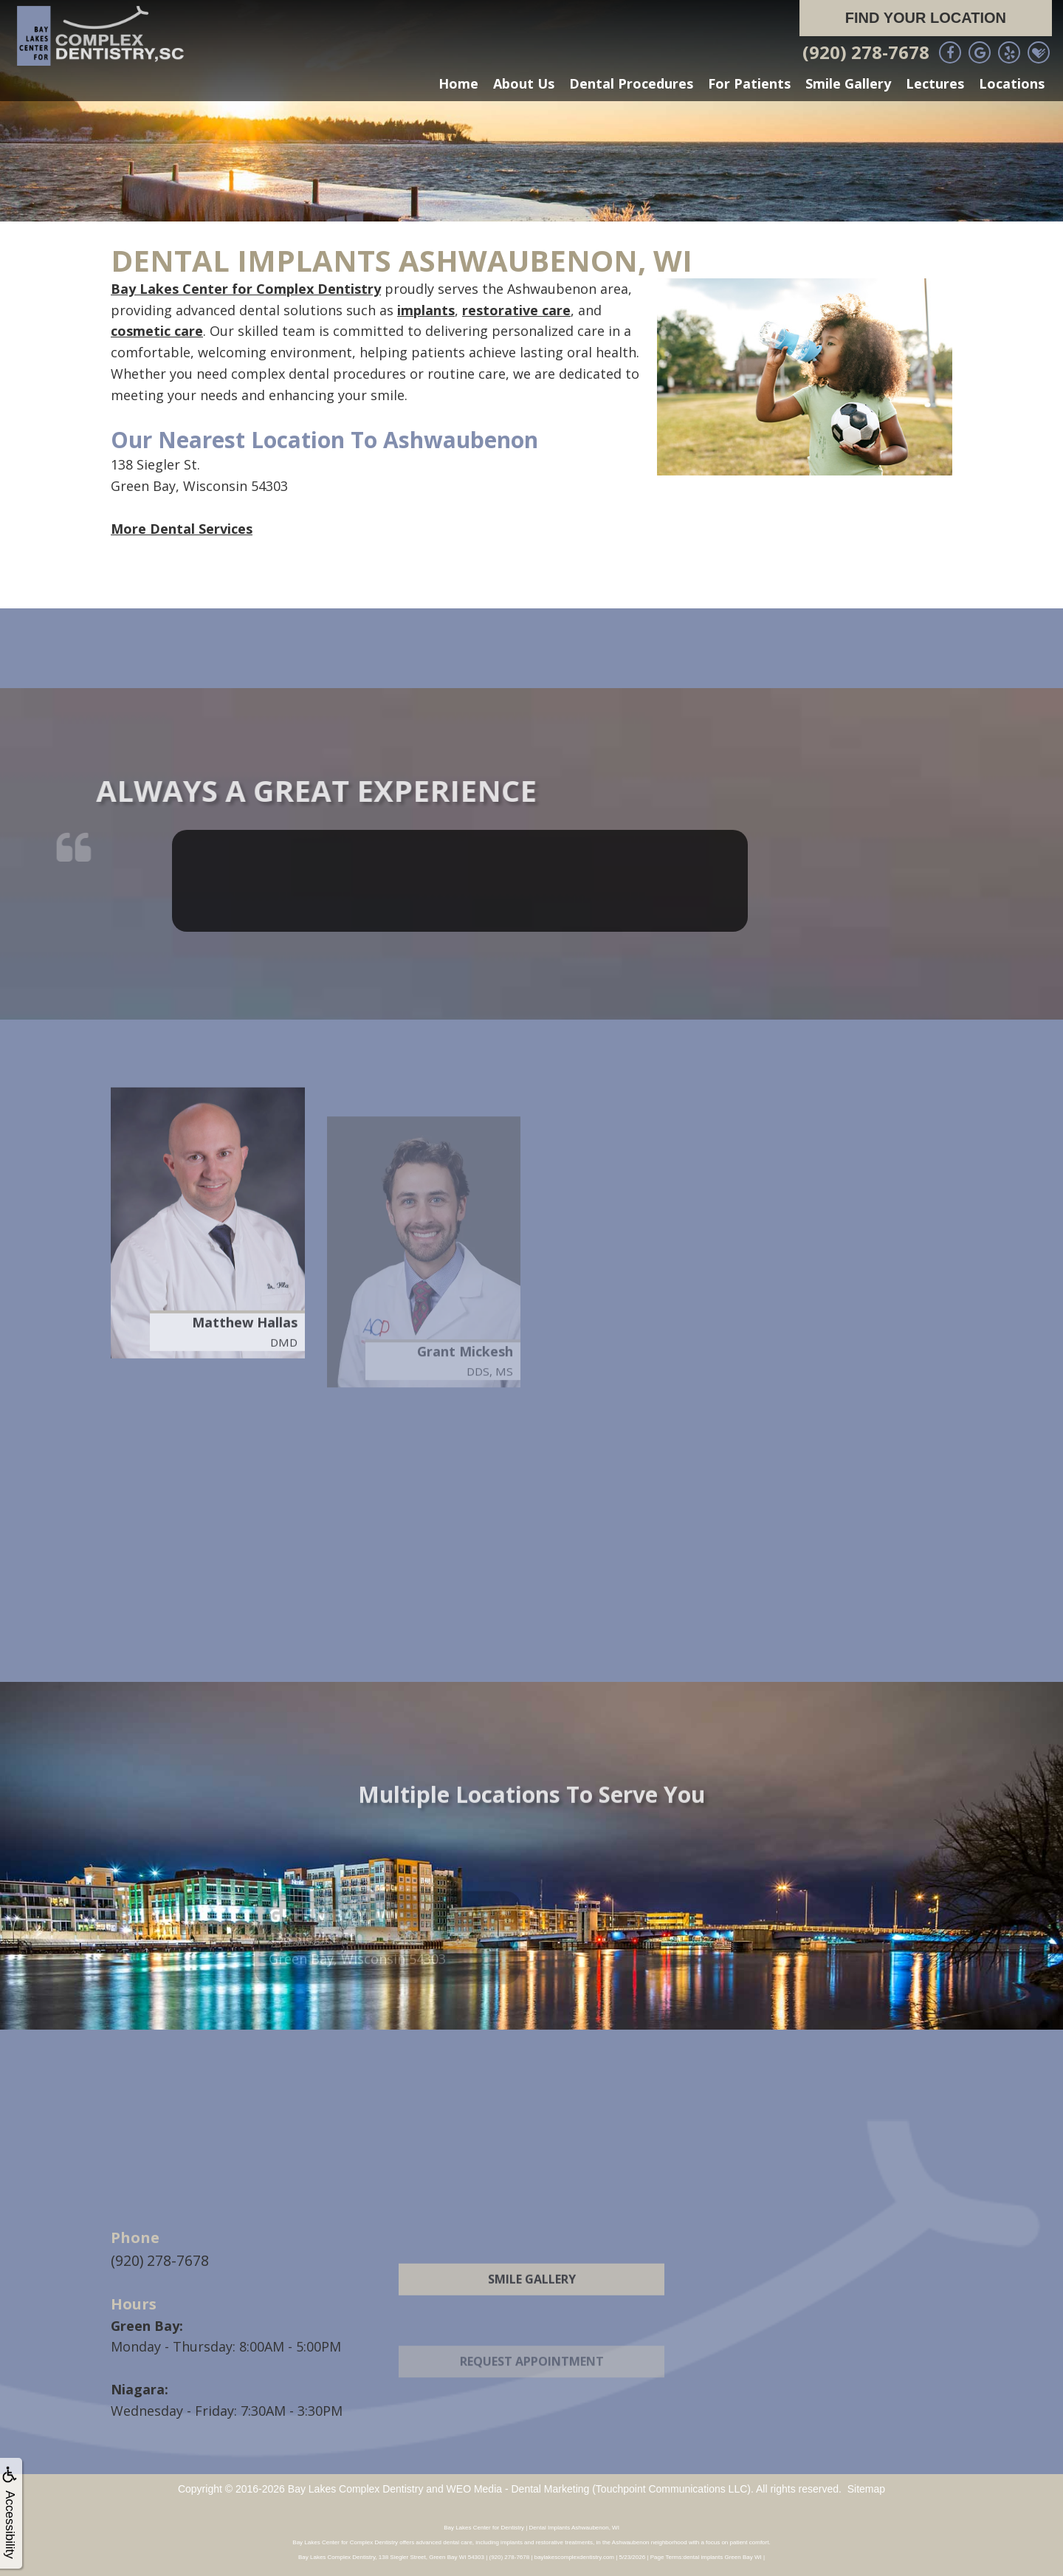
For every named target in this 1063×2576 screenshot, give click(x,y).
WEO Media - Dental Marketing (518, 2487)
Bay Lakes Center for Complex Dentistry (246, 289)
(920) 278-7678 (865, 52)
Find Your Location (925, 18)
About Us (523, 83)
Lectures (935, 83)
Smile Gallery (848, 83)
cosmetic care (157, 331)
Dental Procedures (631, 83)
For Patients (749, 83)
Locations (1012, 83)
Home (458, 83)
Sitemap (866, 2487)
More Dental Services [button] (181, 528)
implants (426, 310)
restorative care (516, 310)
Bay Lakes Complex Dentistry (356, 2487)
